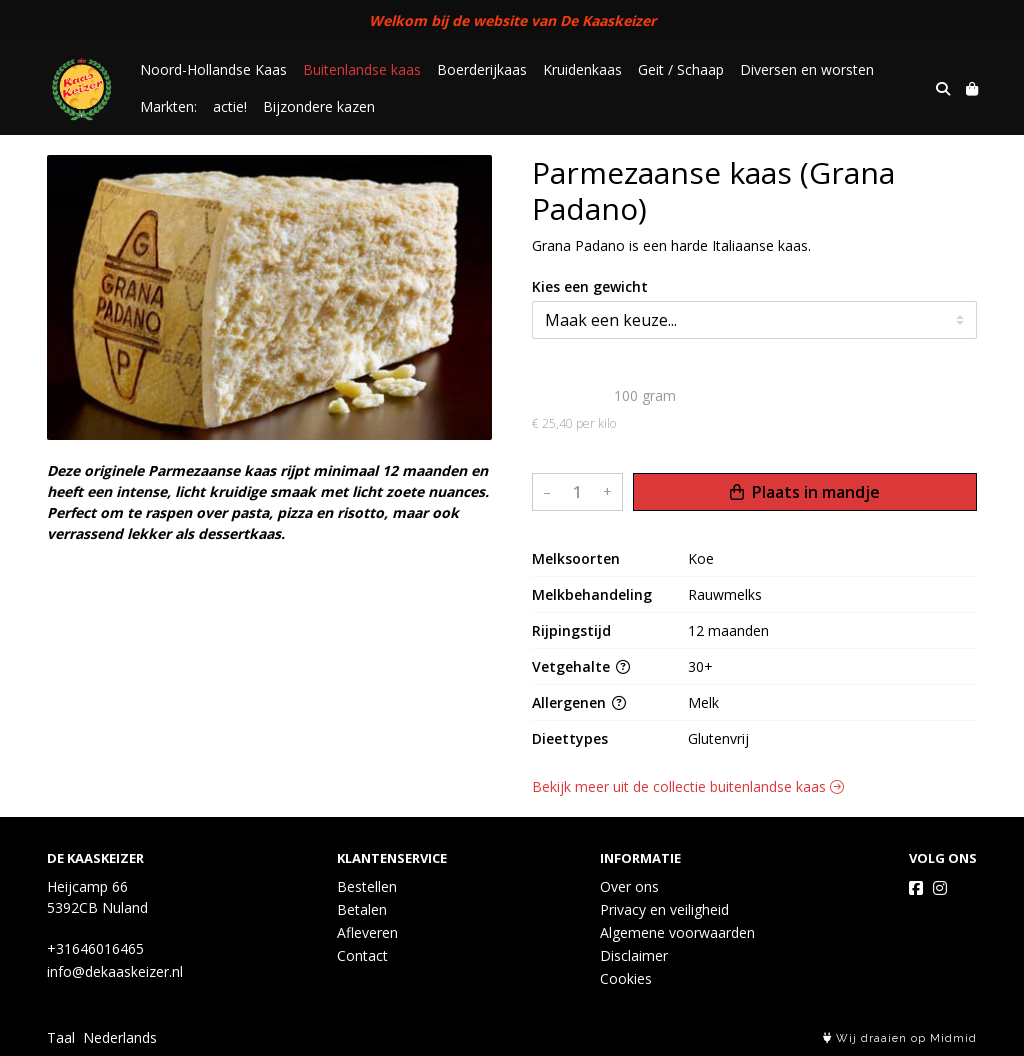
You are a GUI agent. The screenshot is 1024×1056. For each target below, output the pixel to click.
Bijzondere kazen (319, 106)
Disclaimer (634, 955)
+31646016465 (95, 948)
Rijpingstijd (571, 630)
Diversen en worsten (807, 69)
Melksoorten (576, 558)
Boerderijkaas (482, 69)
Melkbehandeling (592, 594)
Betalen (362, 909)
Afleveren (367, 932)
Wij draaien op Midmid (900, 1038)
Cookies (626, 978)
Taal (61, 1037)
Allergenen (579, 702)
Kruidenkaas (582, 69)
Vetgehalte (581, 666)
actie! (230, 106)
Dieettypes (570, 738)
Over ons (629, 886)
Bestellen (367, 886)
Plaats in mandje (805, 492)
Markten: (168, 106)
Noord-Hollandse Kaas (213, 69)
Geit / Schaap (681, 69)
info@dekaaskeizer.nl (115, 971)
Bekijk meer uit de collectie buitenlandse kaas (688, 786)
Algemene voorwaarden (677, 932)
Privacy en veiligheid (664, 909)
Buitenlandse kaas (362, 69)
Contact (362, 955)
